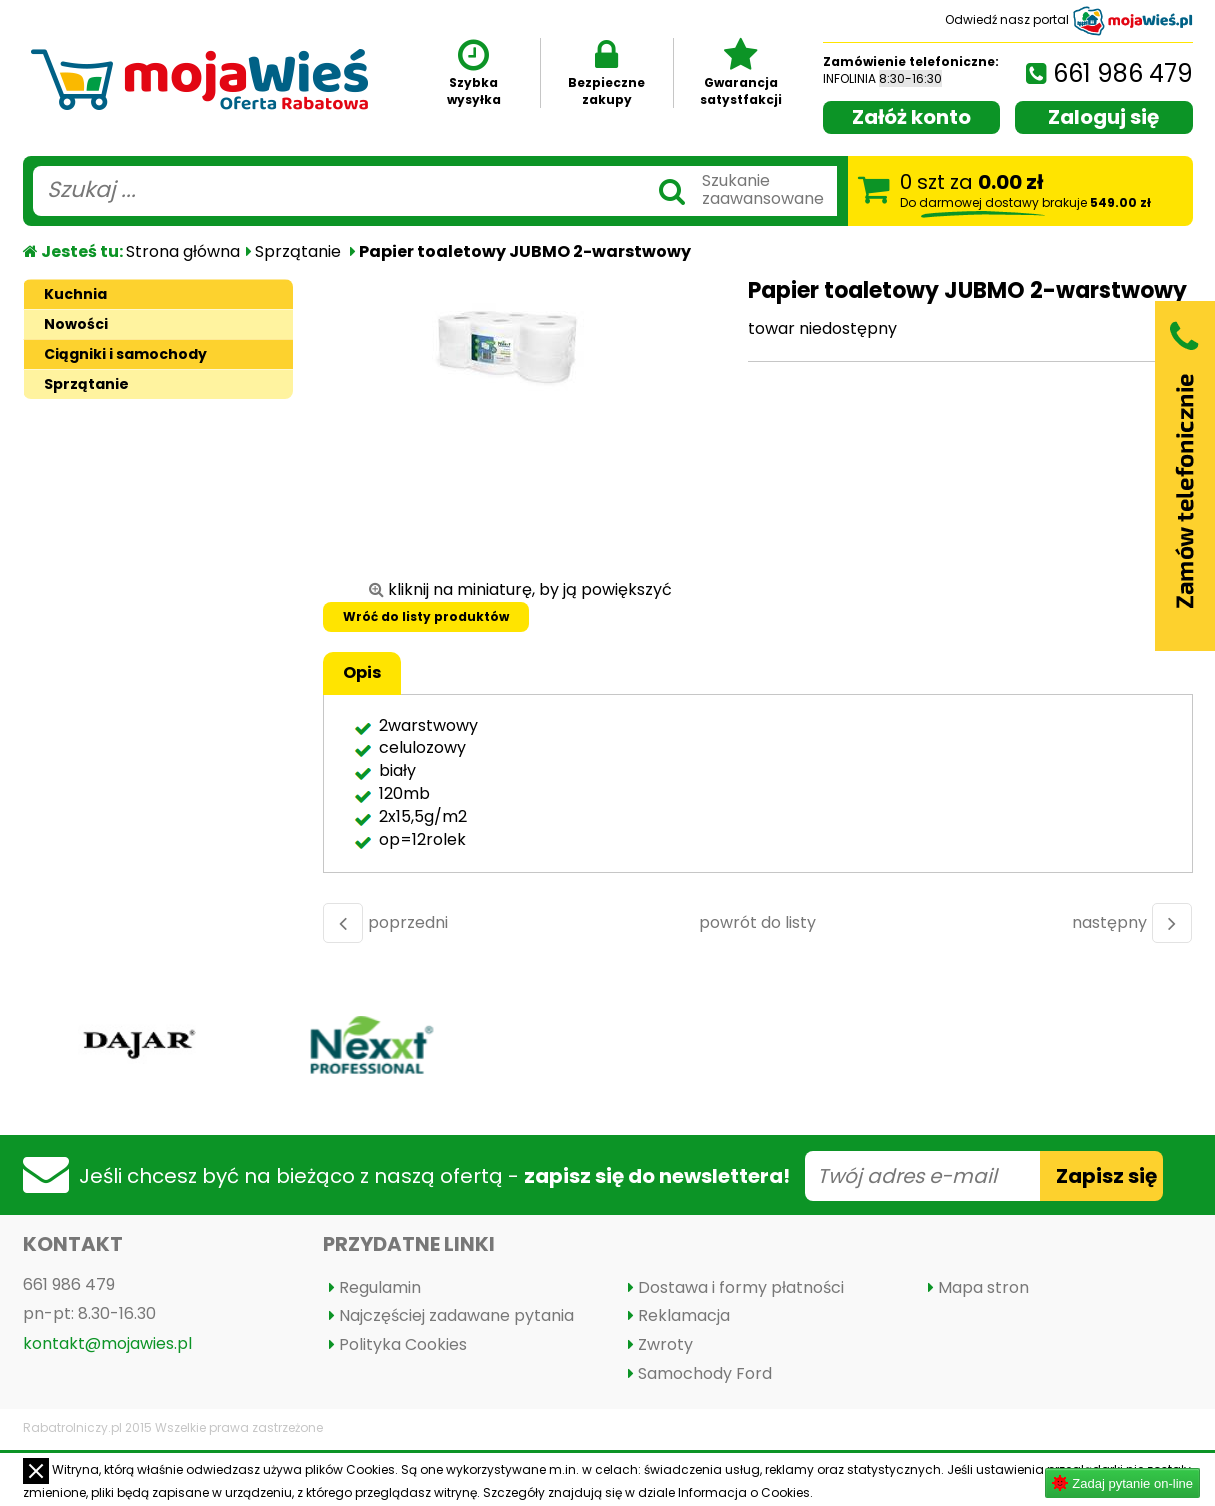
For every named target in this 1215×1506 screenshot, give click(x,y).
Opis (362, 672)
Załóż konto (911, 117)
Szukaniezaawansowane (763, 189)
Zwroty (665, 1344)
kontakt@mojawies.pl (107, 1343)
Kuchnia (75, 294)
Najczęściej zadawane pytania (456, 1315)
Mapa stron (983, 1287)
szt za (1025, 189)
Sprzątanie (298, 251)
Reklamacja (684, 1315)
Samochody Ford (705, 1373)
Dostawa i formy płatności (741, 1287)
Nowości (76, 324)
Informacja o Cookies (744, 1492)
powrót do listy (757, 922)
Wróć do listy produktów (426, 616)
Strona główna (183, 251)
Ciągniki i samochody (125, 354)
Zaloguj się (1103, 117)
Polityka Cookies (403, 1344)
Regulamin (380, 1287)
